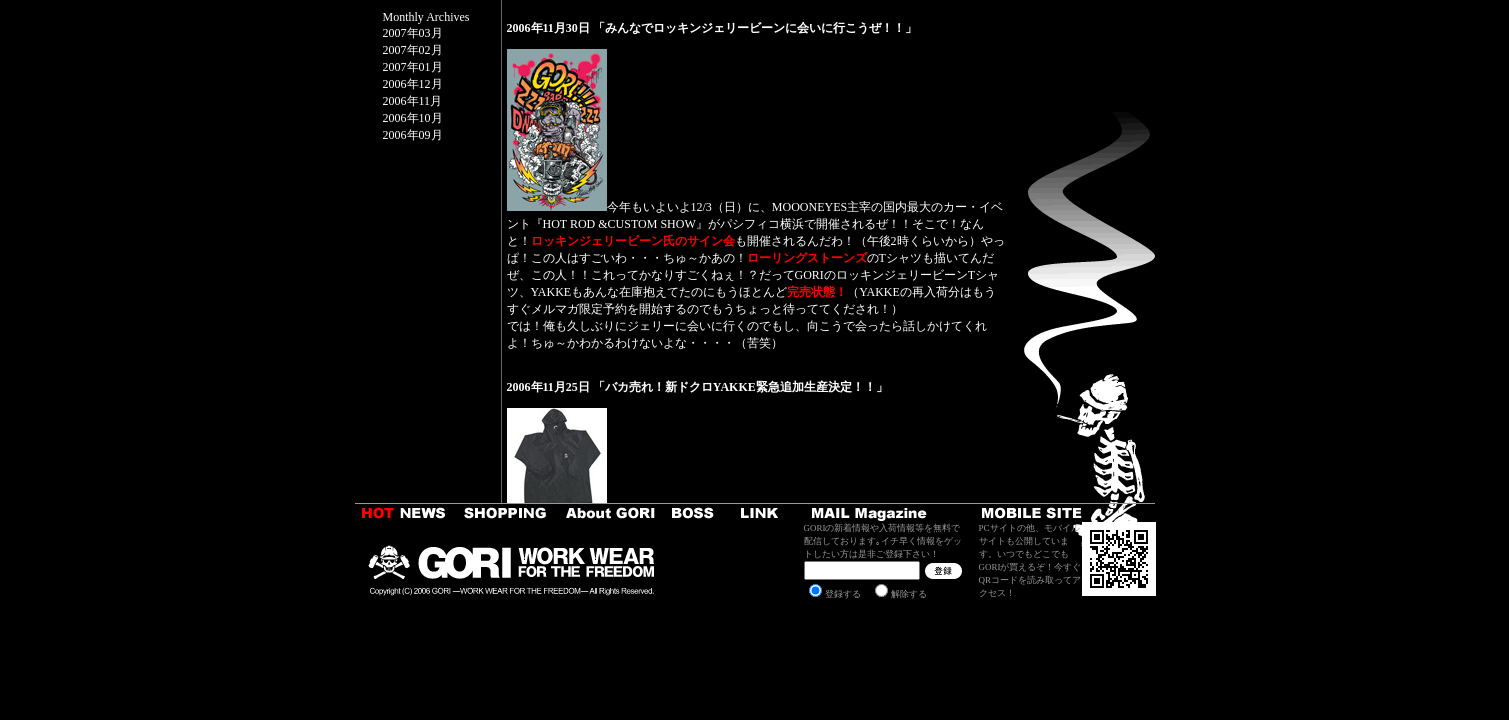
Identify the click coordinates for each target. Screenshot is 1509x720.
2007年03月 (413, 33)
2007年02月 (413, 50)
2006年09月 (413, 135)
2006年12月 (413, 84)
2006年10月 (413, 118)
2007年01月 (413, 67)
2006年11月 (413, 101)
